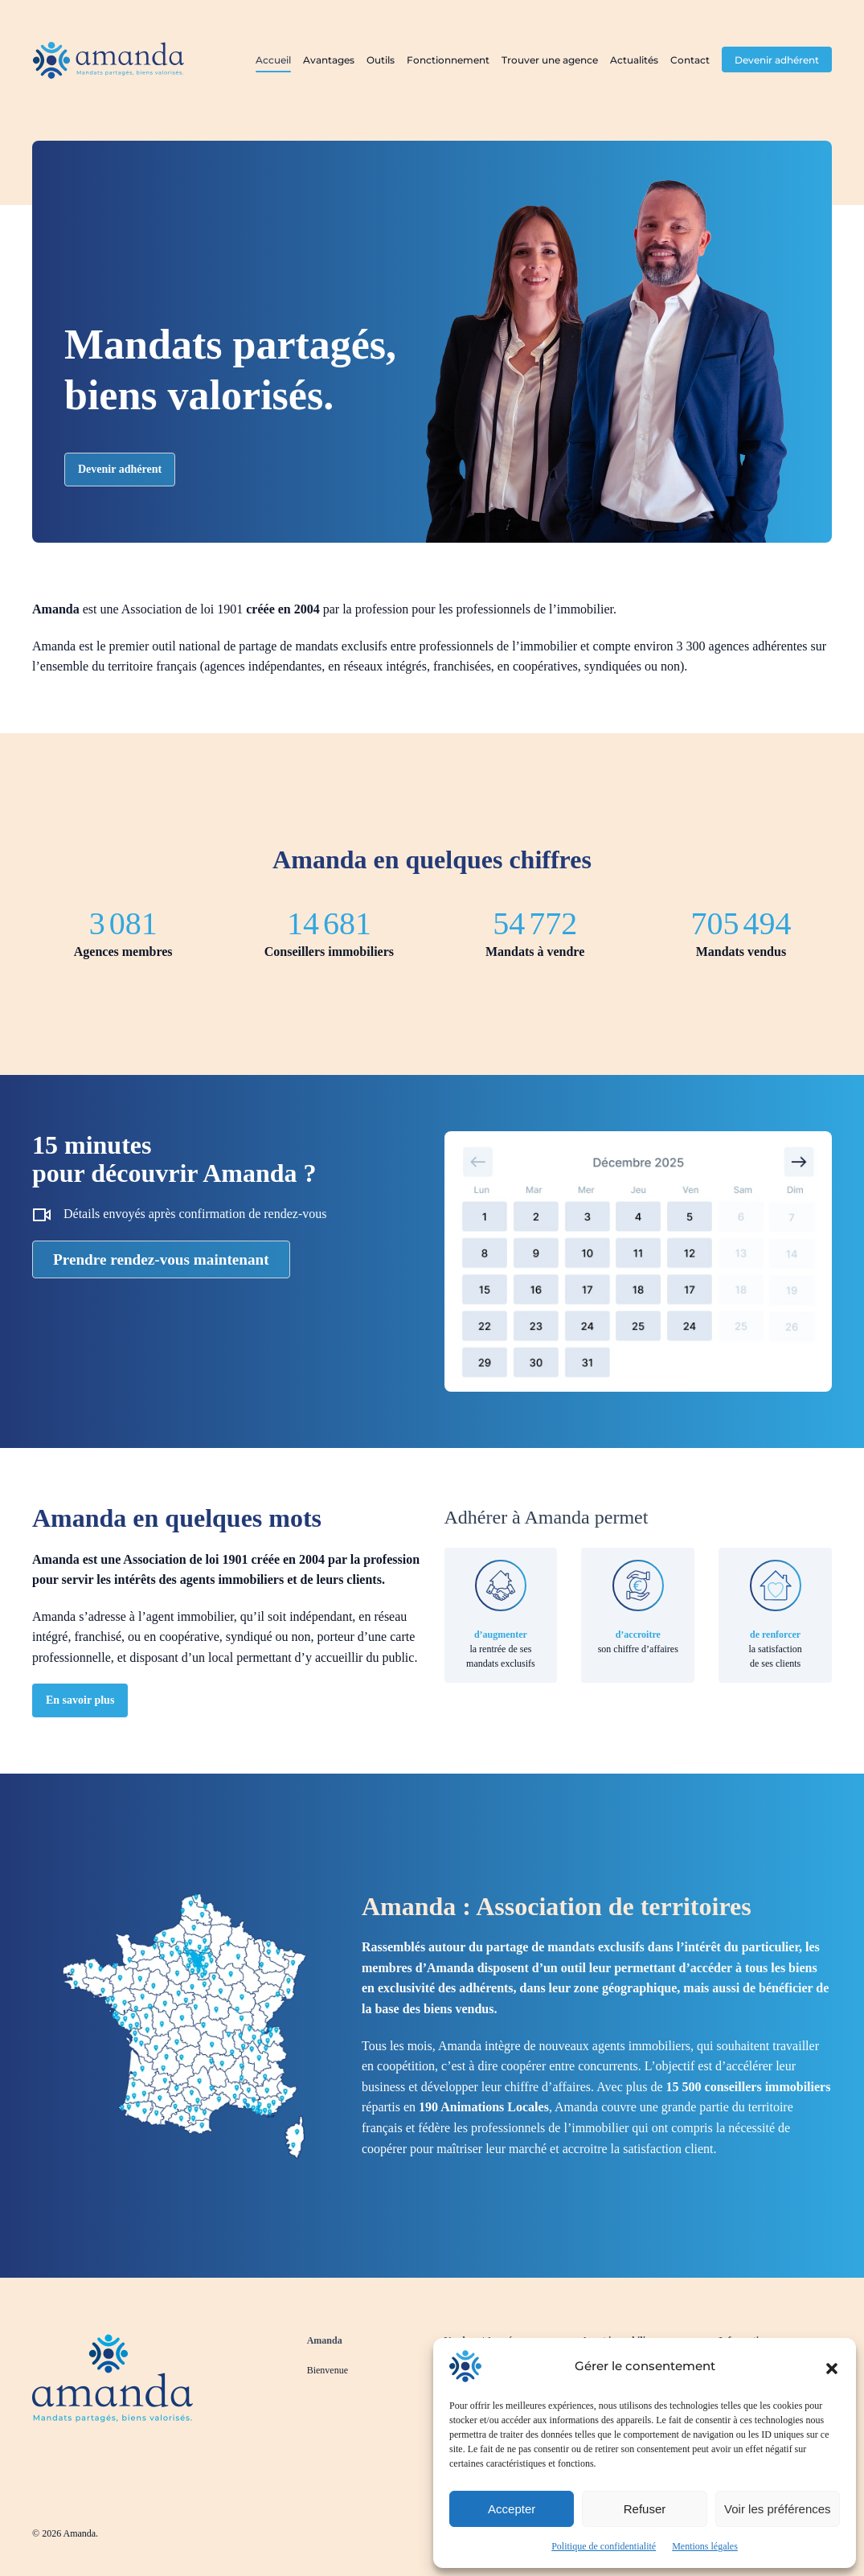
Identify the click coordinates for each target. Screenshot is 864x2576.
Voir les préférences (777, 2509)
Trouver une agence (550, 60)
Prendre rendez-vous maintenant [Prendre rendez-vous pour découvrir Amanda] (161, 1259)
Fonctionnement (448, 60)
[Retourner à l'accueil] (108, 60)
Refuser (645, 2509)
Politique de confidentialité (603, 2546)
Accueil (273, 60)
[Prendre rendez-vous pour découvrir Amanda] (638, 1260)
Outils (380, 60)
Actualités (634, 60)
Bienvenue (327, 2370)
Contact (690, 60)
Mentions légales (705, 2546)
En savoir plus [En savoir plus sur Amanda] (80, 1700)
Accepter (511, 2509)
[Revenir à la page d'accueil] (112, 2374)
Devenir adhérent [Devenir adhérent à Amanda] (120, 469)
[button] (832, 2366)
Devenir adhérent (777, 60)
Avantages (328, 60)
